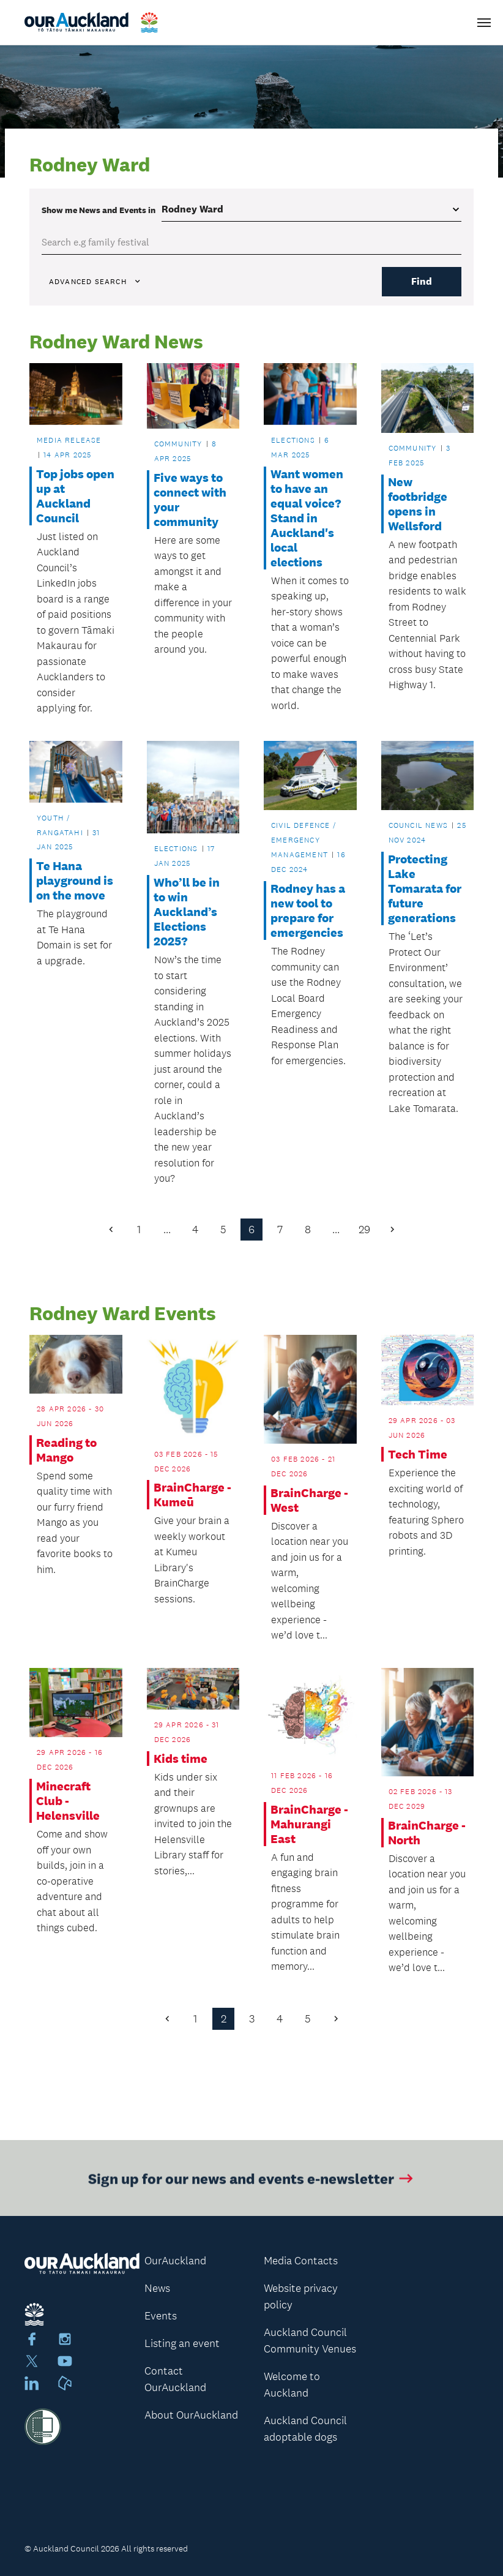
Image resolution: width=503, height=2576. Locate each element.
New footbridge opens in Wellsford (417, 504)
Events (160, 2316)
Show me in (98, 210)
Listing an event (182, 2343)
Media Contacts (301, 2260)
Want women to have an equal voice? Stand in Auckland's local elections (306, 518)
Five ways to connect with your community (190, 499)
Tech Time (417, 1454)
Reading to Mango (66, 1450)
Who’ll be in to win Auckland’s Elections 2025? (187, 911)
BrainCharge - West (309, 1500)
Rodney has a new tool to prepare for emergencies (307, 911)
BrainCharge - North (427, 1832)
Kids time (180, 1758)
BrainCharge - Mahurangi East (309, 1824)
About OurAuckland (191, 2415)
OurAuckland (175, 2260)
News (157, 2288)
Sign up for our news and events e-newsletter (251, 2183)
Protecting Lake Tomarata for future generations (424, 889)
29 (364, 1229)
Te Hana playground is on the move (74, 881)
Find (421, 281)
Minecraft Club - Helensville (68, 1801)
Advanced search (95, 282)
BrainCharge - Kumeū (192, 1495)
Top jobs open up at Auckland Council (75, 496)
